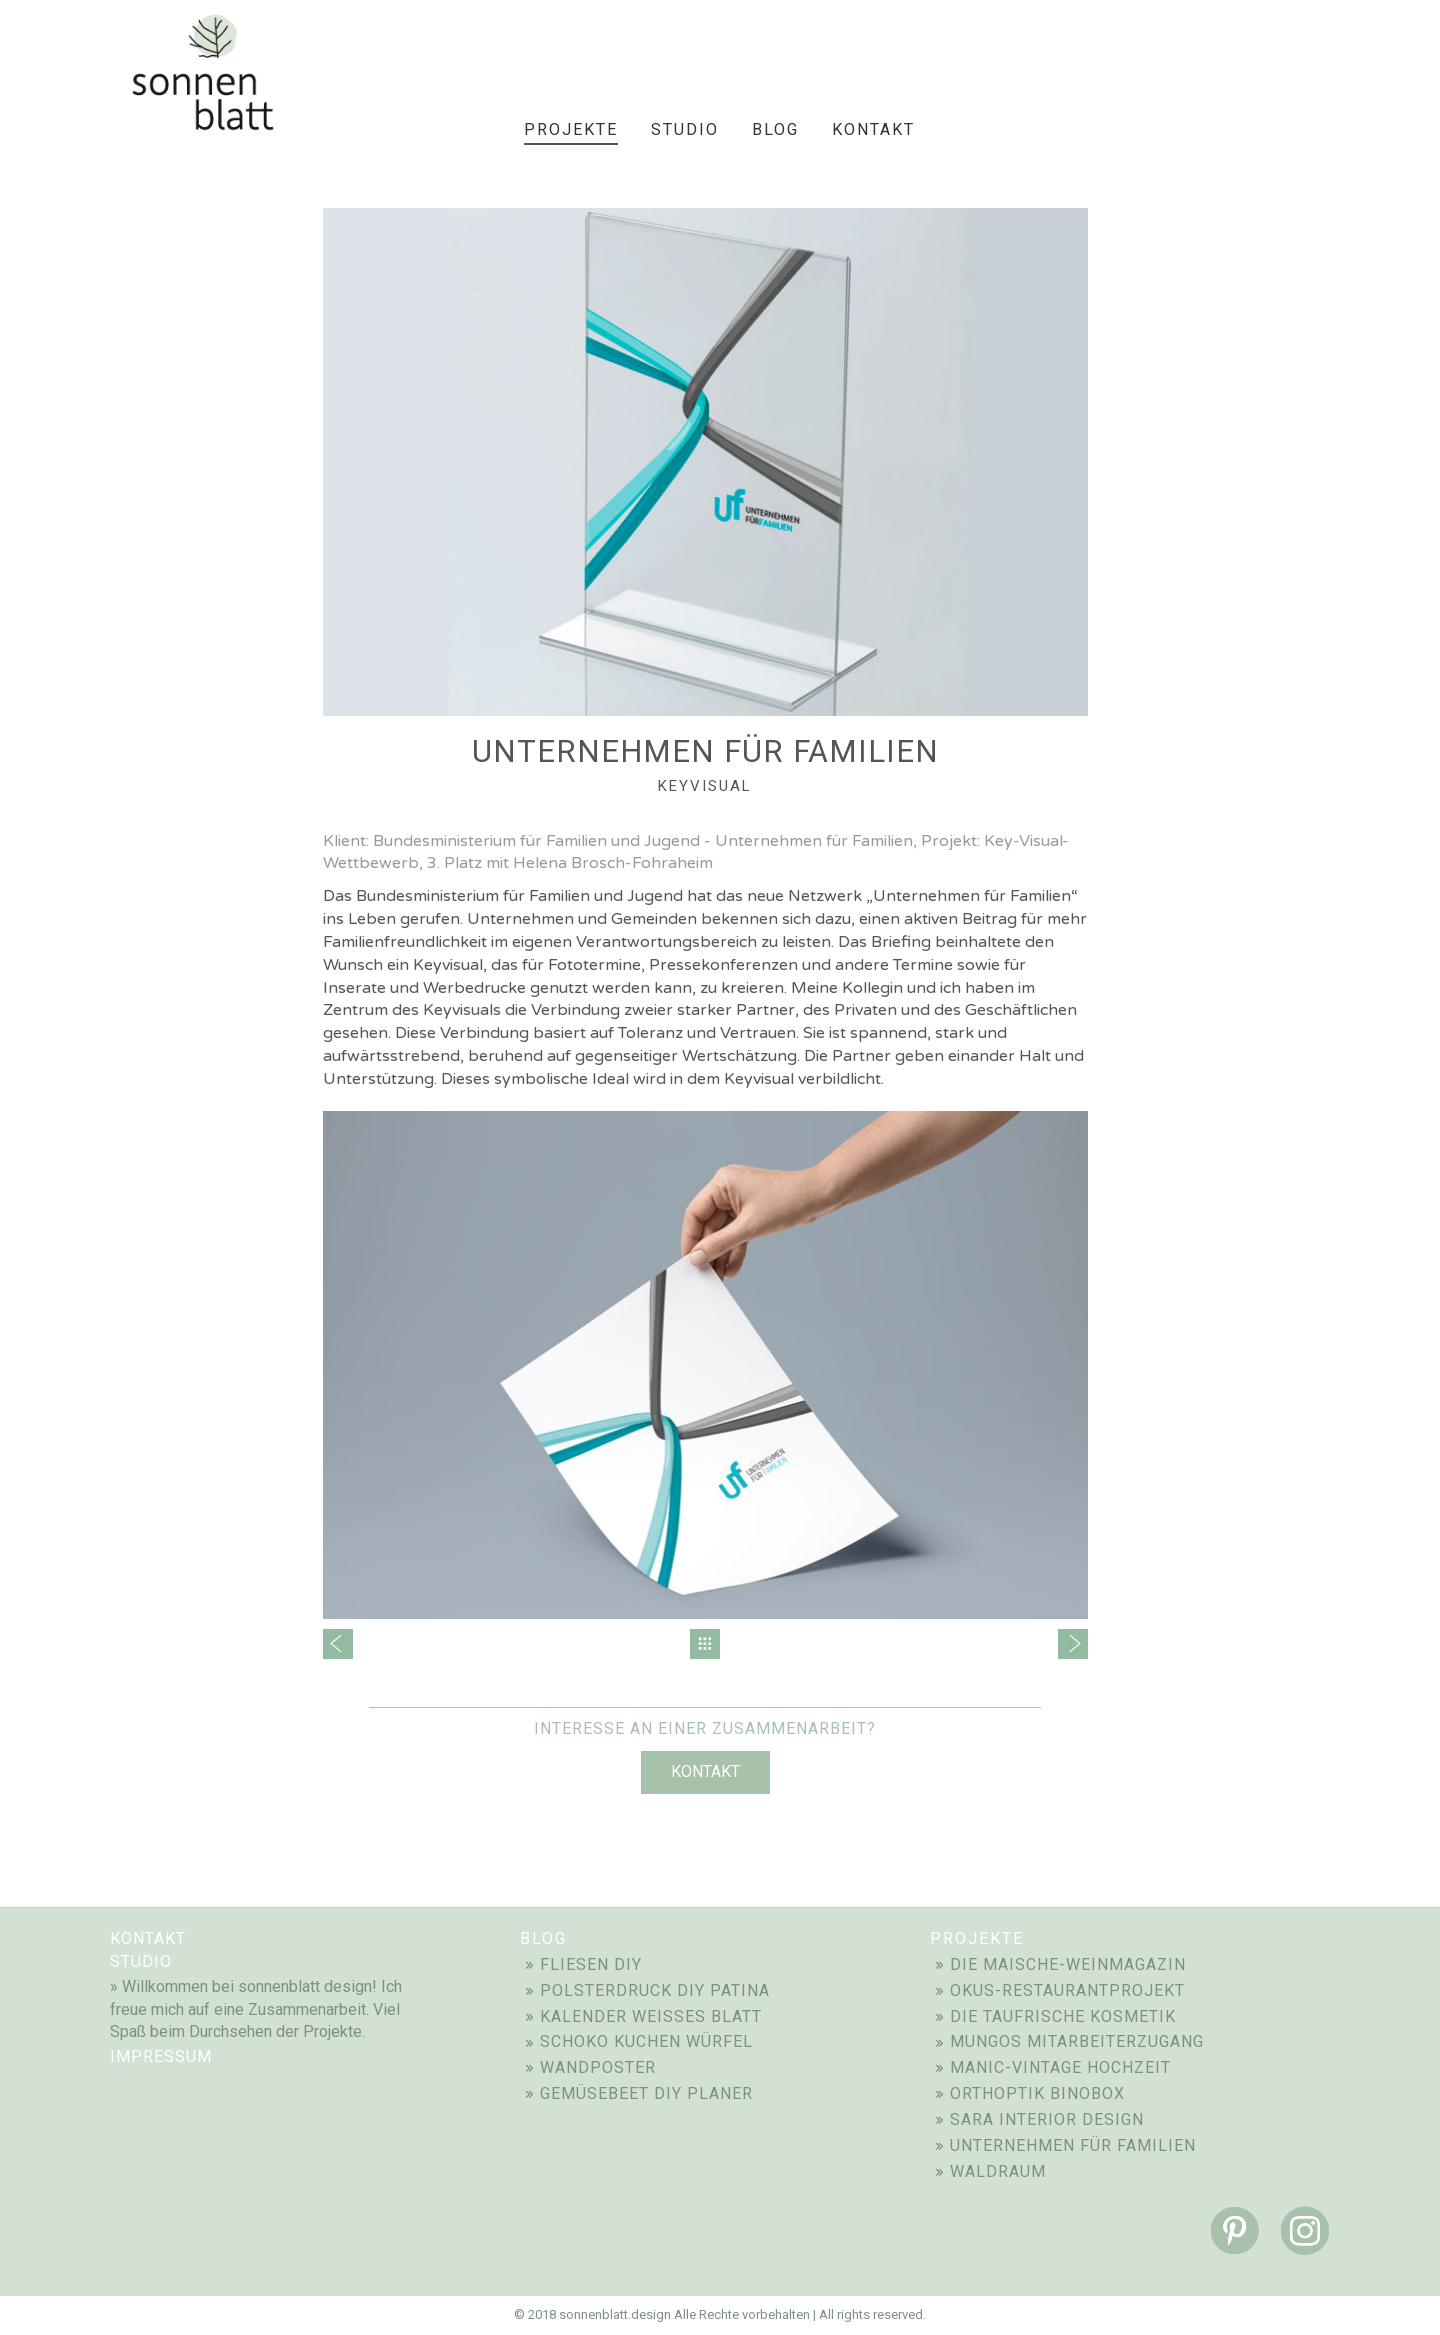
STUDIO (141, 1961)
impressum (161, 2056)
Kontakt (705, 1771)
